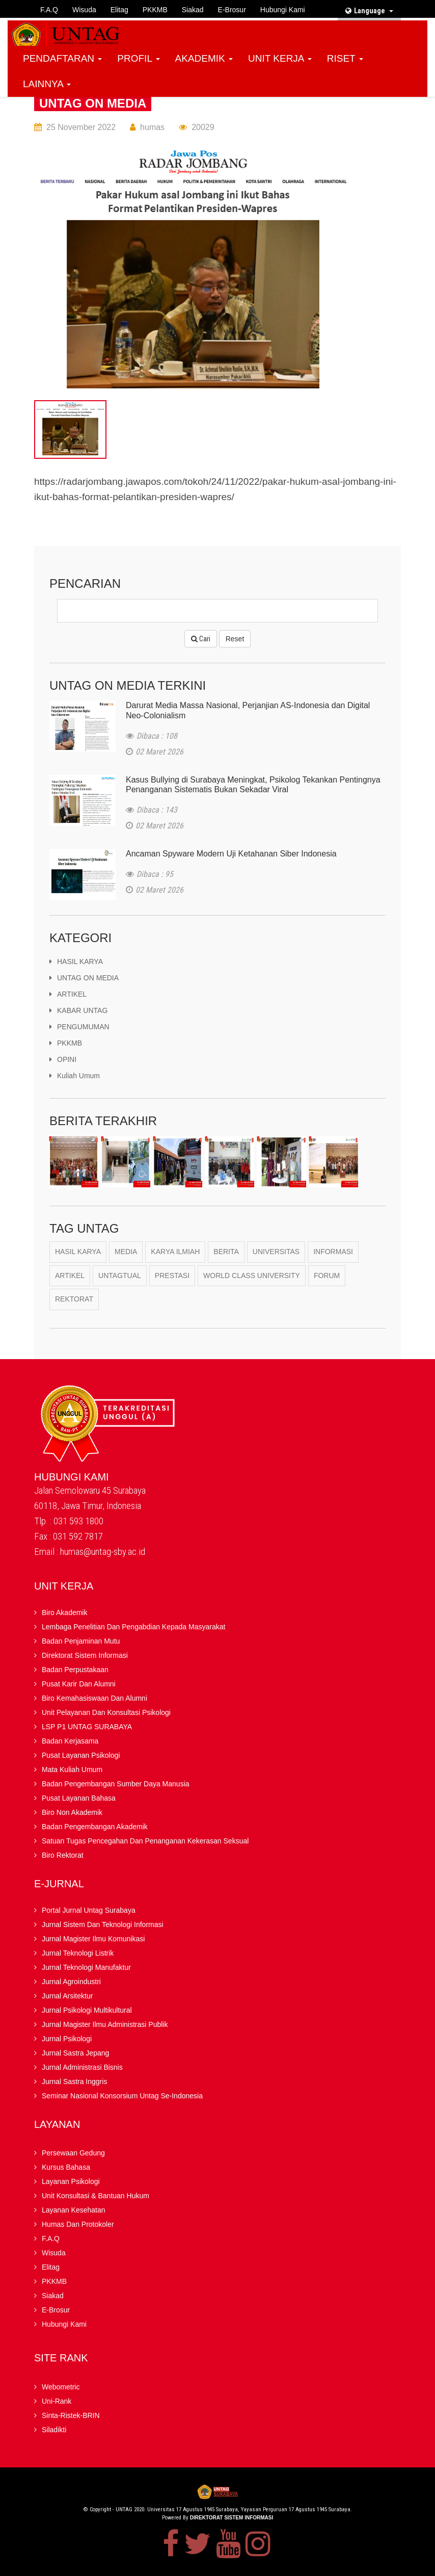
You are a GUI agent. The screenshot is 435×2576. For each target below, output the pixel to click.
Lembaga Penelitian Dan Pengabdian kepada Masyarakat (133, 1627)
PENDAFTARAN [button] (62, 58)
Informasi (333, 1252)
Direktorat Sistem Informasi (85, 1656)
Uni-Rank (56, 2402)
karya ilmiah (175, 1252)
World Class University (251, 1276)
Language (369, 11)
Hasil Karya (78, 1252)
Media (126, 1252)
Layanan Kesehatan (73, 2210)
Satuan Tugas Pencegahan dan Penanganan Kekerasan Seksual (145, 1841)
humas (152, 127)
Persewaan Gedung (73, 2153)
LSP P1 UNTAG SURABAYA (87, 1727)
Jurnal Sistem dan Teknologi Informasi (103, 1925)
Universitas (276, 1252)
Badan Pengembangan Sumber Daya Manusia (115, 1784)
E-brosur (232, 10)
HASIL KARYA (76, 961)
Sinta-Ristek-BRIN (71, 2416)
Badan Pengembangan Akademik (95, 1827)
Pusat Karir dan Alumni (79, 1684)
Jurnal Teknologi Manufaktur (86, 1968)
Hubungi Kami (282, 10)
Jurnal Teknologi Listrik (78, 1953)
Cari (200, 639)
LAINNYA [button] (47, 84)
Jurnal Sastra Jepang (75, 2053)
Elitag (119, 10)
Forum (327, 1276)
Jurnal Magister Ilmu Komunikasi (93, 1939)
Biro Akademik (64, 1613)
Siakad (193, 10)
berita (226, 1252)
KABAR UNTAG (78, 1010)
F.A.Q (49, 10)
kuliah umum (74, 1076)
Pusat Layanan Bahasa (79, 1798)
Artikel (70, 1276)
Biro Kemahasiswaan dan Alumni (94, 1699)
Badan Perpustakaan (75, 1670)
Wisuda (84, 10)
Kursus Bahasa (66, 2168)
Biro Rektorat (63, 1856)
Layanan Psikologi (71, 2182)
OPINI (62, 1059)
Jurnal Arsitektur (67, 1996)
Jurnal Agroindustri (71, 1982)
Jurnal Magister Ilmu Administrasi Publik (105, 2025)
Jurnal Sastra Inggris (74, 2082)
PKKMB (155, 10)
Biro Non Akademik (72, 1813)
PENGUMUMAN (79, 1027)
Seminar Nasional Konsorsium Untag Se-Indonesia (122, 2096)
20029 (203, 127)
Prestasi (172, 1276)
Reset (235, 639)
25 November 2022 (81, 127)
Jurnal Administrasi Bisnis (82, 2068)
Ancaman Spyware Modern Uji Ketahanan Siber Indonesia (231, 853)
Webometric (60, 2387)
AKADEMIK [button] (204, 58)
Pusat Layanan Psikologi (81, 1756)
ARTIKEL (68, 994)
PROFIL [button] (138, 58)
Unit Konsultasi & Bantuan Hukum (95, 2196)
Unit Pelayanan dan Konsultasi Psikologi (106, 1713)
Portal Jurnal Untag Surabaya (88, 1911)
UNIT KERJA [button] (280, 58)
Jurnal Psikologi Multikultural (87, 2011)
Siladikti (54, 2430)
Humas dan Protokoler (78, 2225)
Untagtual (119, 1276)
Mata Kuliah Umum (72, 1770)
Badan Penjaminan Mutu (81, 1641)
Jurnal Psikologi (67, 2039)
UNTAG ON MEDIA (92, 103)
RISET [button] (345, 58)
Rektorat (74, 1300)
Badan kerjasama (70, 1741)
